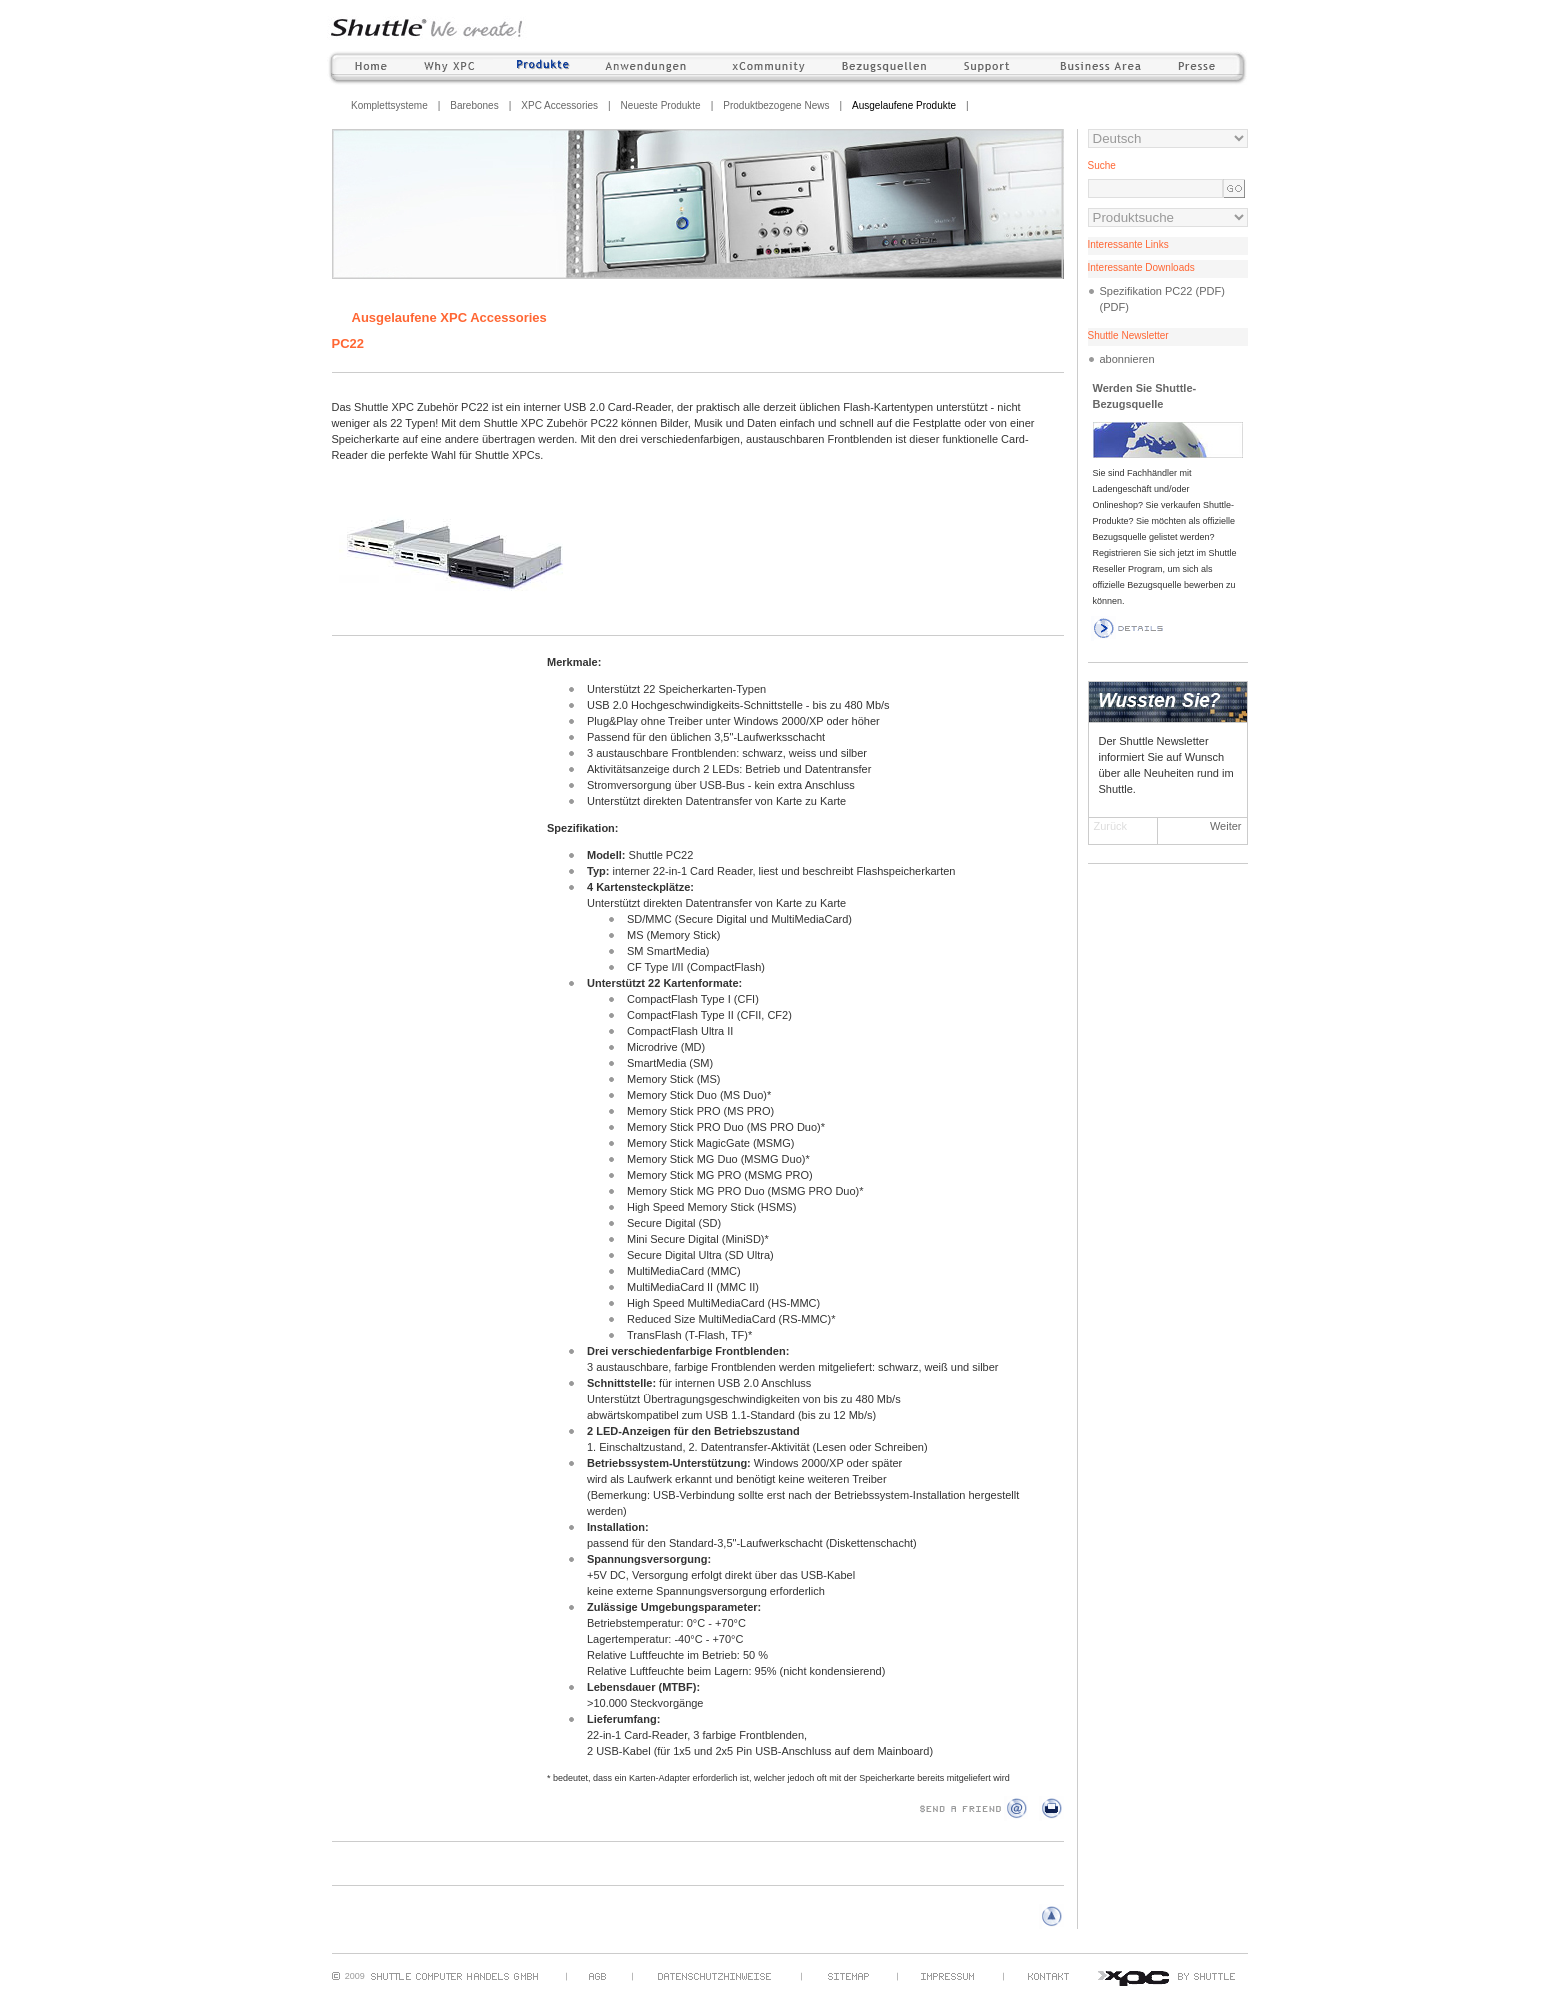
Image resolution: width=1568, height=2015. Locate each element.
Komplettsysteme (389, 105)
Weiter (1226, 826)
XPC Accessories (559, 105)
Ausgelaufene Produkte (904, 105)
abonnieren (1127, 359)
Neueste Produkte (661, 105)
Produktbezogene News (776, 105)
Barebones (474, 105)
